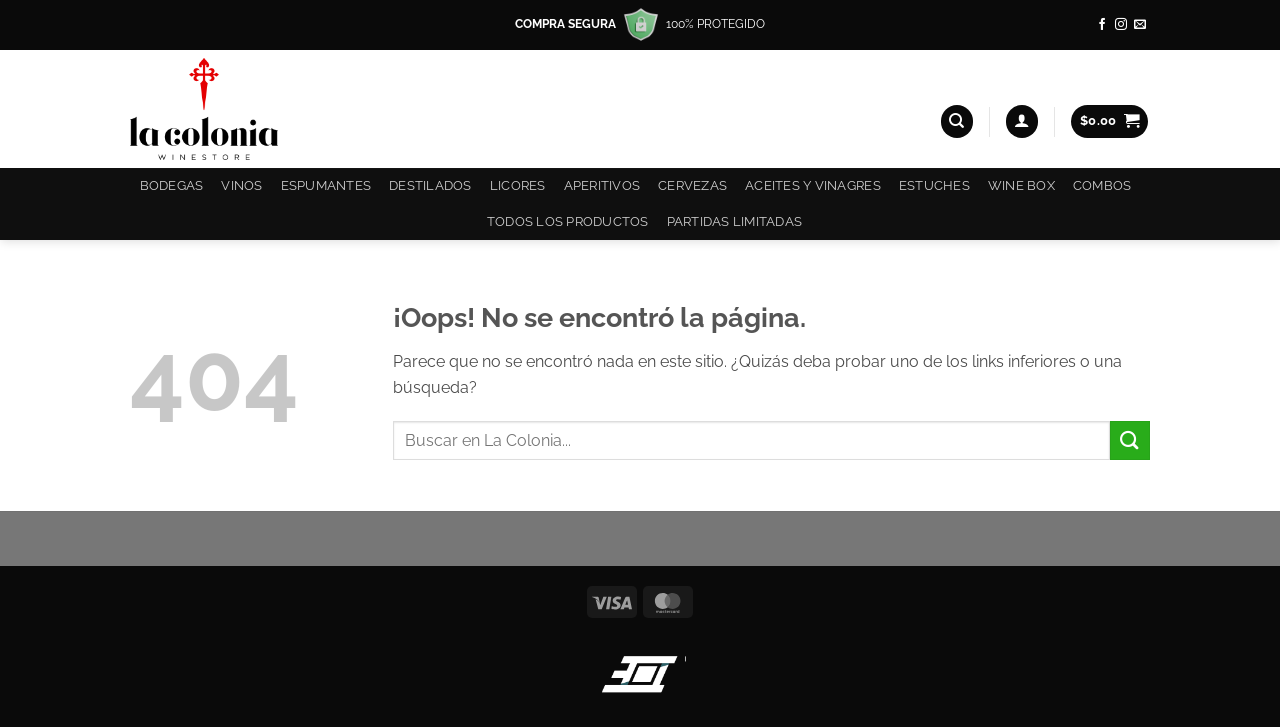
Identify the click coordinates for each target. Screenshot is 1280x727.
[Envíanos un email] (1140, 25)
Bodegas (172, 185)
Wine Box (1021, 185)
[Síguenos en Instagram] (1121, 25)
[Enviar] (1130, 440)
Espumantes (326, 185)
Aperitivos (602, 185)
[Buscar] (957, 121)
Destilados (430, 185)
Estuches (934, 185)
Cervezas (692, 185)
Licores (518, 185)
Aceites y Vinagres (813, 185)
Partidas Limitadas (735, 221)
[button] (1022, 121)
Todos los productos (568, 221)
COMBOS (1102, 185)
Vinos (241, 185)
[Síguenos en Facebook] (1102, 25)
